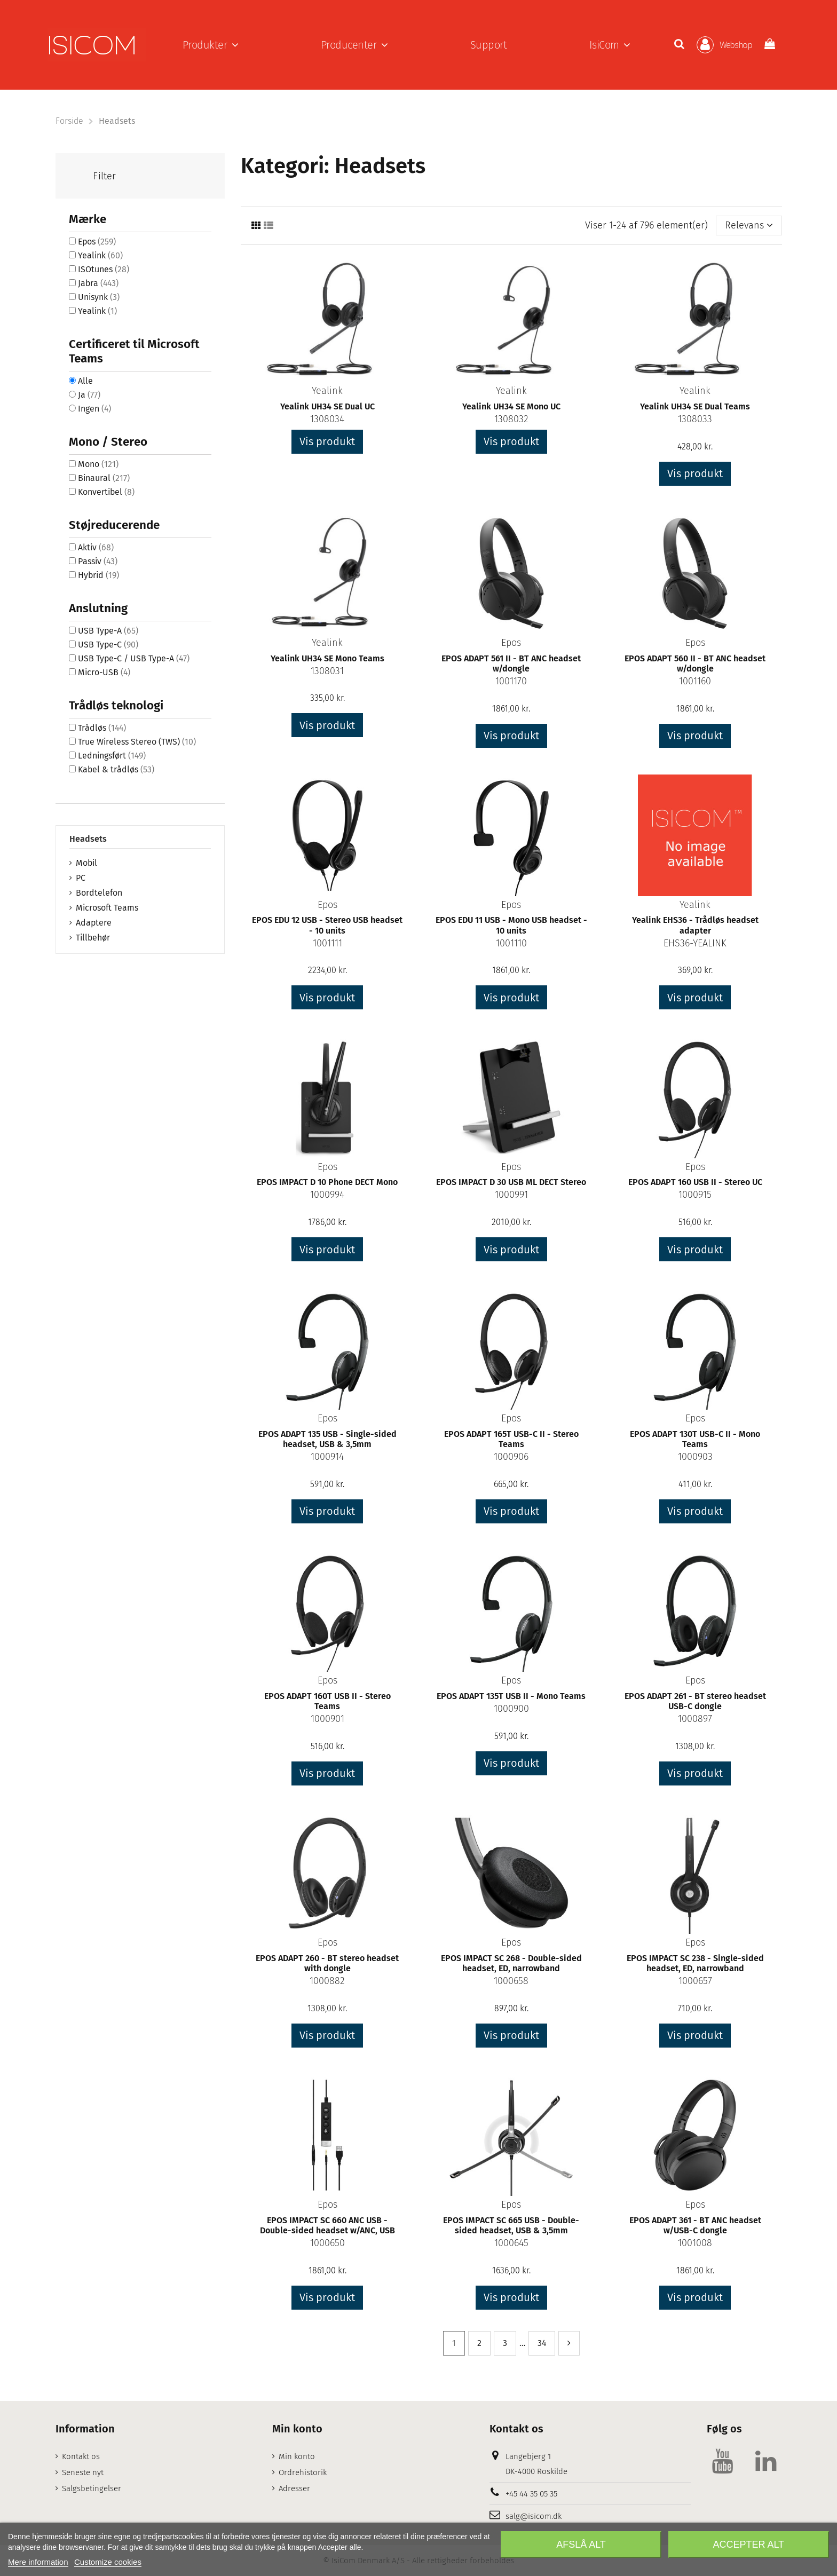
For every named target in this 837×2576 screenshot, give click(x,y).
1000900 (511, 1708)
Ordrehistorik (303, 2472)
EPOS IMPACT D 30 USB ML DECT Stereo (511, 1182)
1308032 (511, 419)
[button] (210, 44)
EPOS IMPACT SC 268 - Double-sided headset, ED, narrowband (511, 1963)
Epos (511, 643)
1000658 (511, 1981)
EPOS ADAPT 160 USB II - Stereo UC (695, 1182)
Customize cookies (107, 2561)
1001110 (511, 943)
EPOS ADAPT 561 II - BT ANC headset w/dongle (511, 663)
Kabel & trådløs (116, 769)
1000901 (327, 1719)
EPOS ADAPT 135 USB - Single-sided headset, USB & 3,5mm (327, 1439)
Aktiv (96, 547)
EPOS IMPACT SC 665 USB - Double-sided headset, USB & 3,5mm (511, 2225)
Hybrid (98, 575)
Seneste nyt (83, 2472)
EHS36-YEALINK (695, 943)
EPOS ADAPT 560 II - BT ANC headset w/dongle (695, 663)
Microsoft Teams (107, 908)
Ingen (94, 409)
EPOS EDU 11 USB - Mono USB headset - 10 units (511, 925)
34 (542, 2343)
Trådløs (102, 728)
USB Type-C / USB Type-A (133, 658)
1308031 (327, 671)
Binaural (104, 478)
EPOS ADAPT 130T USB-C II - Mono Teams (695, 1439)
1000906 (511, 1457)
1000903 (695, 1457)
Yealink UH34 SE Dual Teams (695, 406)
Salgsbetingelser (91, 2488)
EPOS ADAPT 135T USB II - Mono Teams (511, 1696)
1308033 (695, 419)
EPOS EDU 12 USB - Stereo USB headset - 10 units (327, 925)
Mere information (38, 2561)
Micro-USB (104, 672)
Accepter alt (748, 2544)
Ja (89, 395)
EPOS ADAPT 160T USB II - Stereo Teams (327, 1701)
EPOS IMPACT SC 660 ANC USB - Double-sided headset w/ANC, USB (327, 2225)
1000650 (327, 2243)
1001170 (511, 681)
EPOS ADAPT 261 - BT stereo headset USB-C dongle (695, 1701)
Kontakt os (81, 2456)
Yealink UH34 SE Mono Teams (327, 658)
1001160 (695, 681)
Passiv (97, 561)
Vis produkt (327, 441)
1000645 (511, 2243)
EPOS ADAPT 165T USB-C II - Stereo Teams (511, 1439)
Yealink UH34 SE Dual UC (327, 406)
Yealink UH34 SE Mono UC (511, 406)
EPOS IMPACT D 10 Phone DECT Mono (327, 1182)
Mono (98, 464)
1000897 (695, 1719)
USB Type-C (108, 644)
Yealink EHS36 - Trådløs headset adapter (695, 925)
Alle (85, 381)
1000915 (695, 1194)
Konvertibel (106, 492)
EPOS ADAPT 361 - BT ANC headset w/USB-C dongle (695, 2225)
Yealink (327, 391)
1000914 (327, 1457)
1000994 (327, 1194)
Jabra (98, 283)
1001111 (327, 943)
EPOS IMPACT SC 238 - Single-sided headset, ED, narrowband (695, 1963)
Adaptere (94, 923)
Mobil (86, 863)
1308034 (327, 419)
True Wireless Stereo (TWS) (137, 742)
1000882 (327, 1981)
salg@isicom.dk (534, 2516)
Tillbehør (93, 938)
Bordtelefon (99, 893)
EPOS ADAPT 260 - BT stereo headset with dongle (327, 1963)
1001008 (695, 2243)
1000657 (695, 1981)
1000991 (511, 1194)
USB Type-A (108, 631)
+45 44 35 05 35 (531, 2494)
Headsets (88, 839)
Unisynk (99, 297)
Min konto (297, 2456)
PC (80, 878)
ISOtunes (103, 269)
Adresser (294, 2488)
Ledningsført (112, 755)
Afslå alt (581, 2544)
